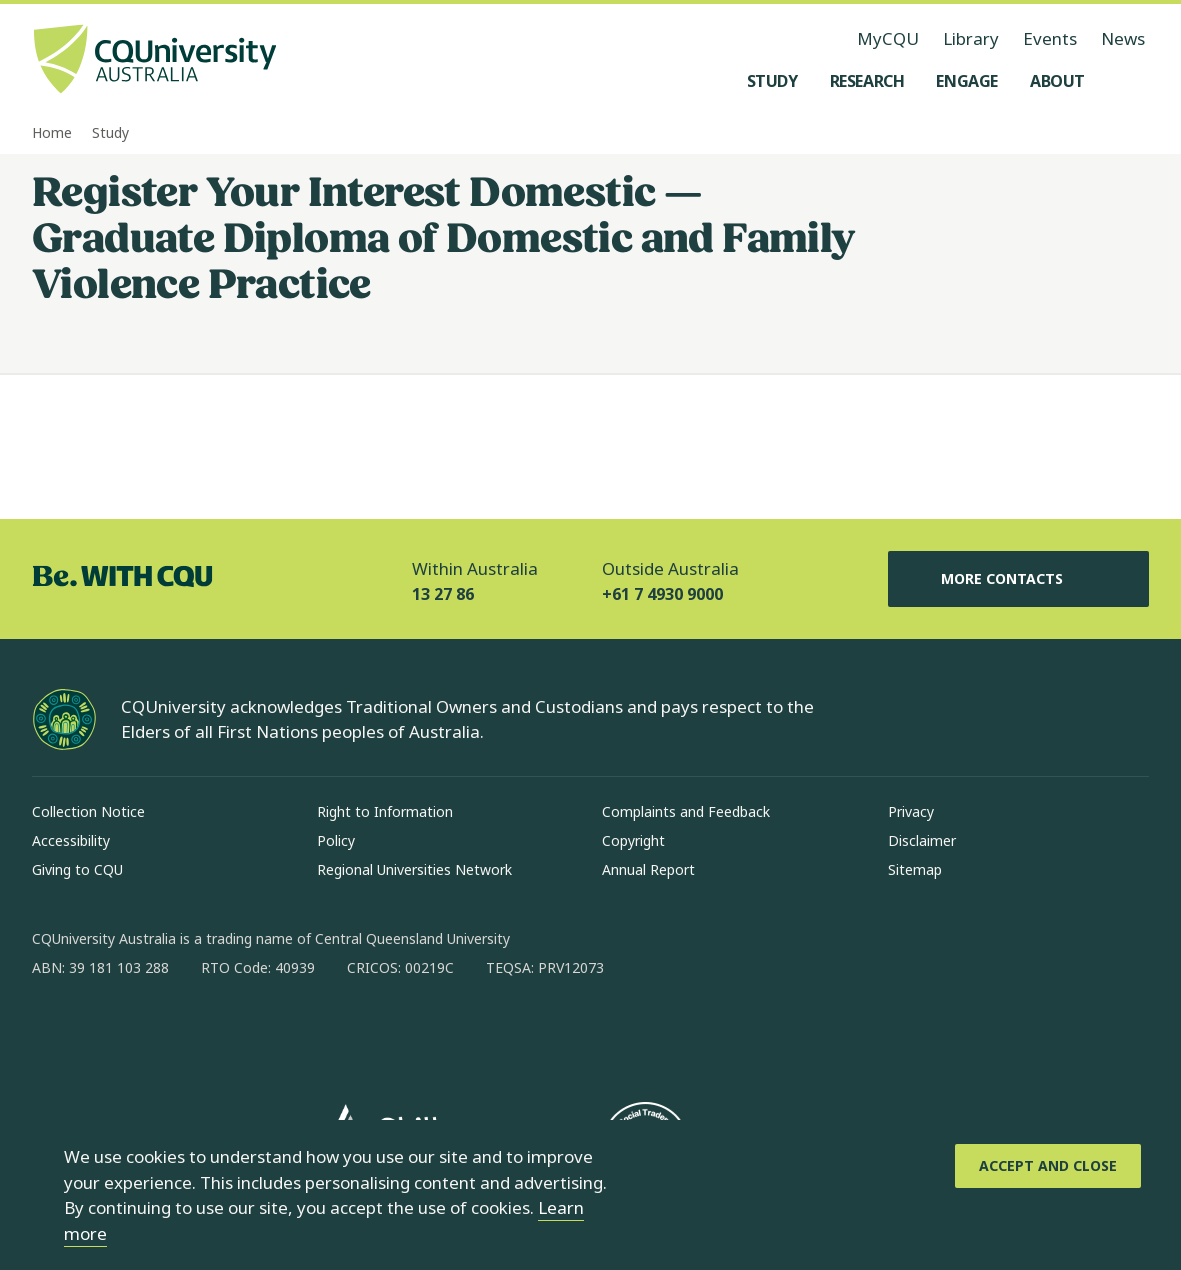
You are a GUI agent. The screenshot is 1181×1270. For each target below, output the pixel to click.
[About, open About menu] (1057, 81)
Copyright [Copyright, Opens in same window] (633, 840)
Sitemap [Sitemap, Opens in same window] (915, 869)
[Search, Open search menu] (1129, 81)
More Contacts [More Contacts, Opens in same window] (1018, 579)
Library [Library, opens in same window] (971, 38)
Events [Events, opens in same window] (1050, 38)
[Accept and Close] (1048, 1166)
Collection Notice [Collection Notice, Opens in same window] (88, 811)
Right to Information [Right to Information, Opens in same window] (385, 811)
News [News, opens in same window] (1123, 38)
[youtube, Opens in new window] (262, 1032)
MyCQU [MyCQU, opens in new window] (888, 38)
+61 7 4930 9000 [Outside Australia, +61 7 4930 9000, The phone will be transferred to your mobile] (662, 594)
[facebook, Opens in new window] (54, 1032)
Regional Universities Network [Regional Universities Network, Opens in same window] (414, 869)
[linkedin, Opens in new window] (158, 1032)
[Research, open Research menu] (867, 81)
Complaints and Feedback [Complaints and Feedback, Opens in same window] (686, 811)
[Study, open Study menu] (772, 81)
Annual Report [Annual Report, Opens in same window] (648, 869)
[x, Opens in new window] (210, 1032)
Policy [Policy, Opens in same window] (336, 840)
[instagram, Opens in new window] (106, 1032)
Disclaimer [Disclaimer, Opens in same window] (922, 840)
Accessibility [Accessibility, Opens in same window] (71, 840)
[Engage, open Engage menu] (967, 81)
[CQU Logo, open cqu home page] (155, 61)
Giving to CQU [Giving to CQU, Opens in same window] (77, 869)
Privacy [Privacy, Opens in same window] (911, 811)
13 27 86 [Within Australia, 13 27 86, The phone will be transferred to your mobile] (443, 594)
